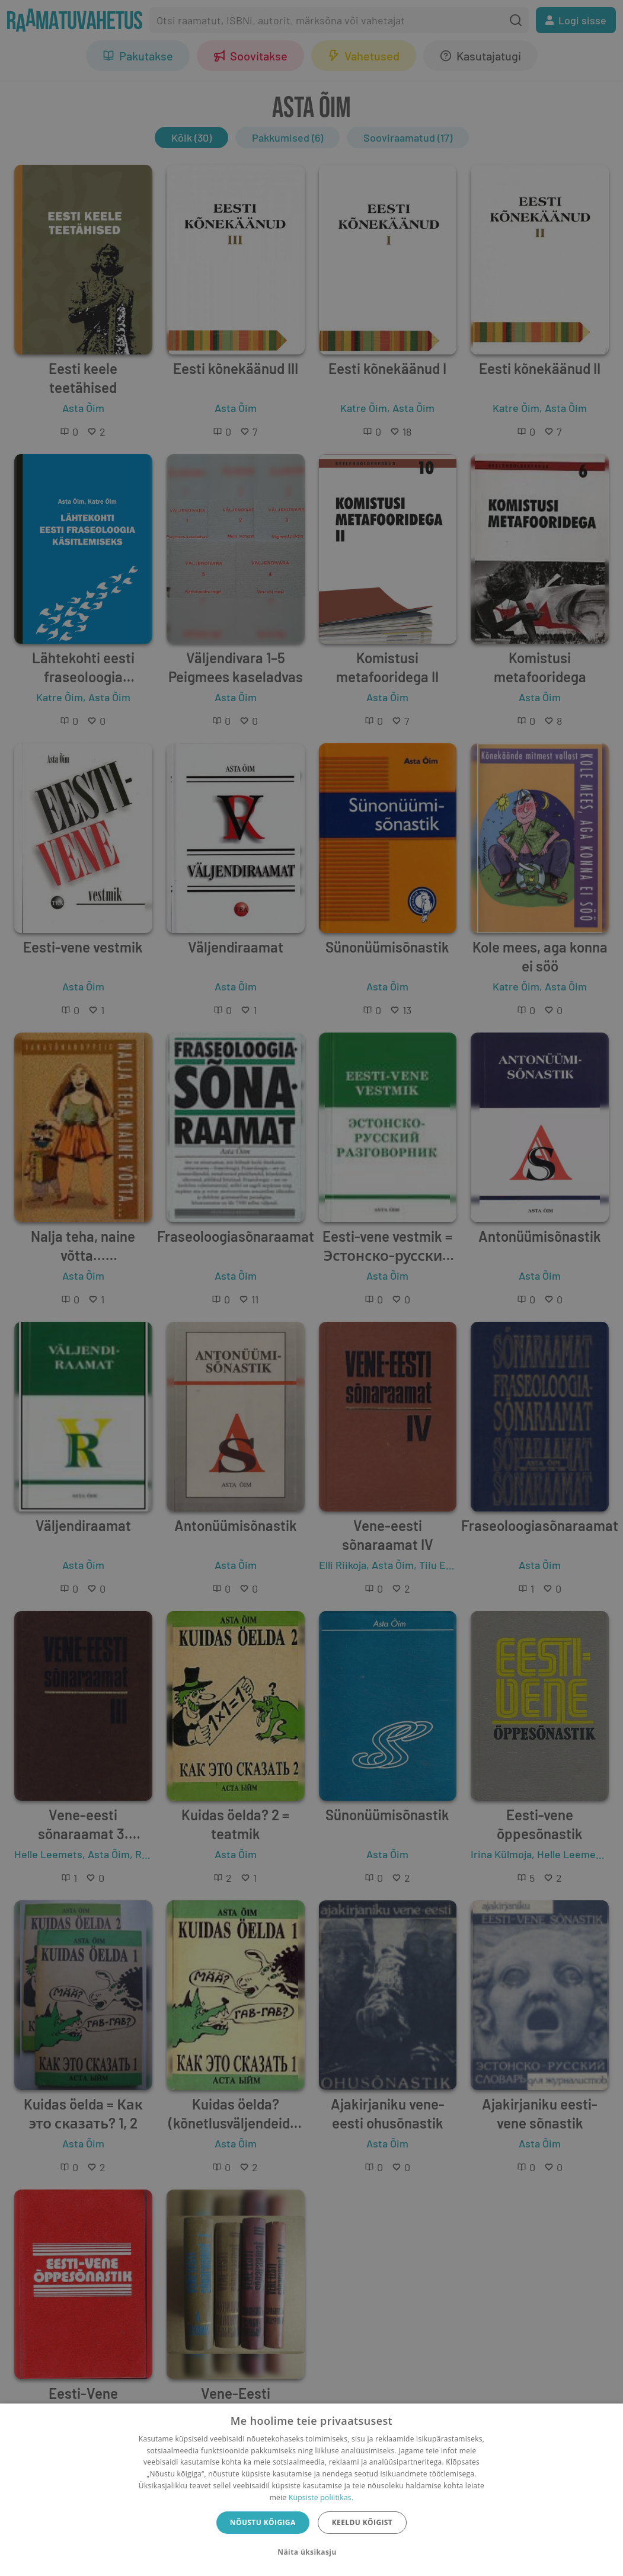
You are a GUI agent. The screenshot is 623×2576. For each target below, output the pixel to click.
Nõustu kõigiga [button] (263, 2522)
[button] (311, 2552)
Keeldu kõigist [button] (362, 2522)
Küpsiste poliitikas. (321, 2497)
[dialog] (311, 2490)
